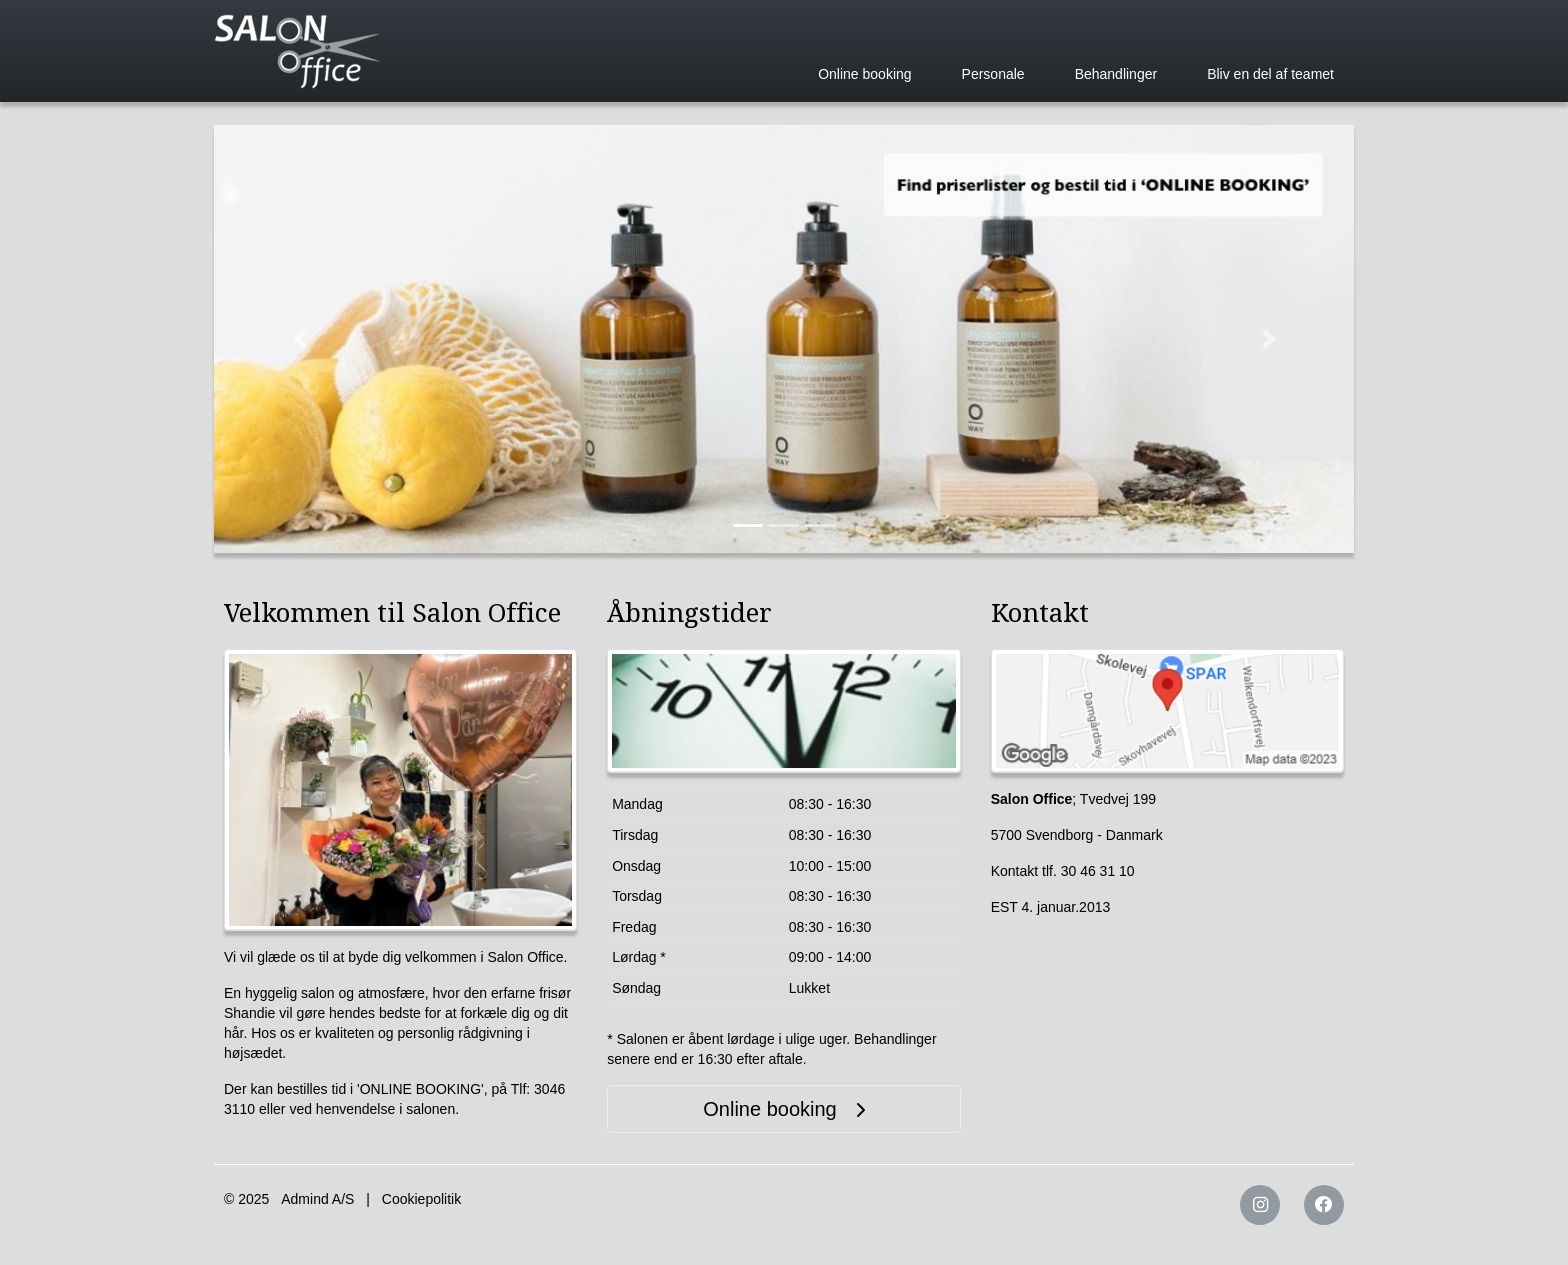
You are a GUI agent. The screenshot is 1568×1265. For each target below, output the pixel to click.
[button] (299, 339)
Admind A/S (317, 1199)
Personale (993, 74)
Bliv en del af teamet (1270, 74)
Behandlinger (1116, 74)
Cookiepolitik (421, 1199)
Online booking (864, 74)
